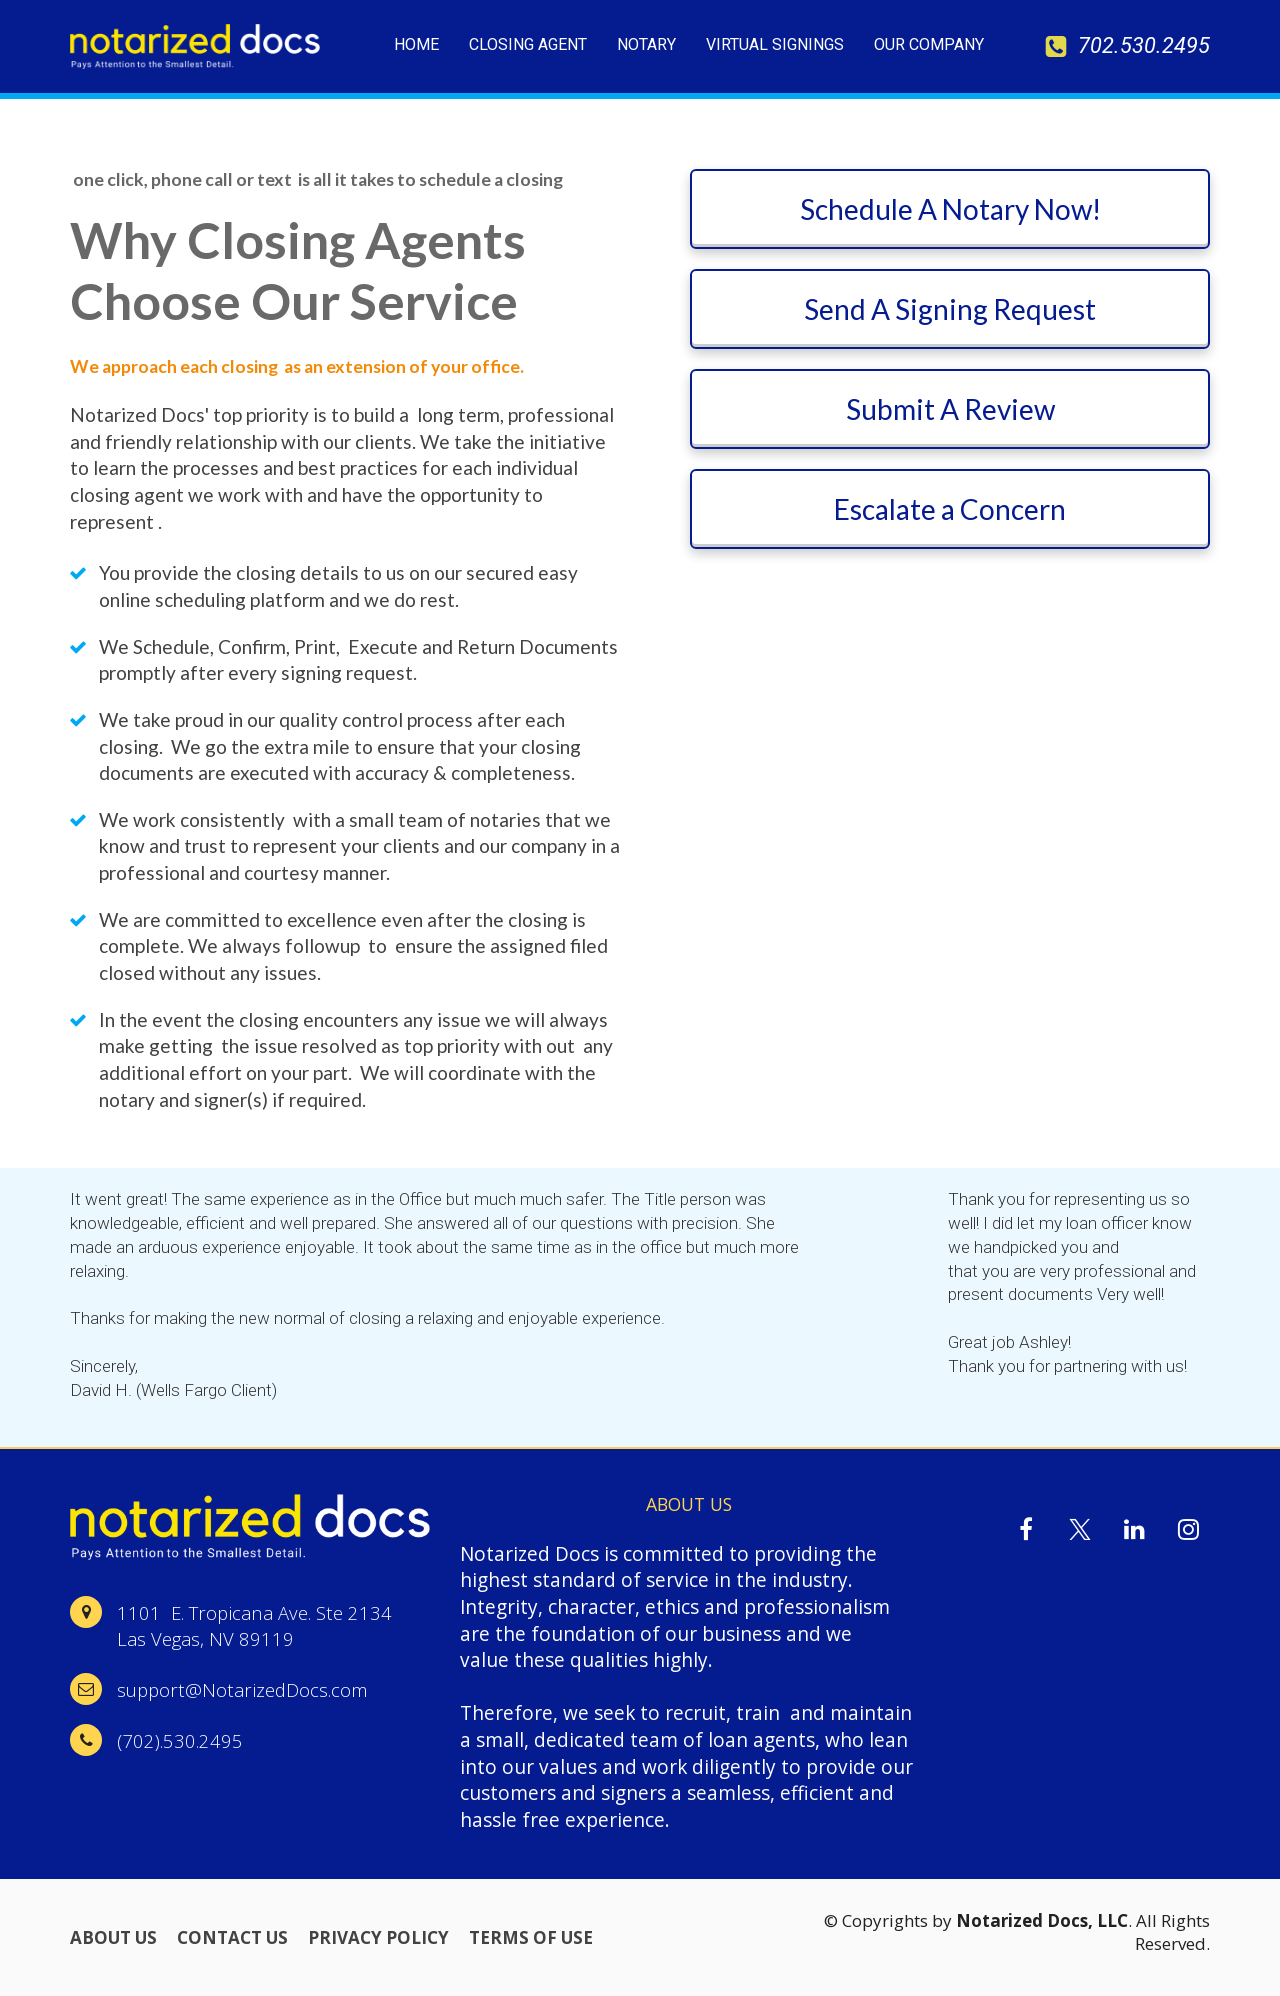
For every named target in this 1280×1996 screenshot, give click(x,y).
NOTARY (646, 44)
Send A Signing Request (950, 309)
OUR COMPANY (929, 44)
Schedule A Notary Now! (950, 209)
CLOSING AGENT (528, 44)
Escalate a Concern (950, 509)
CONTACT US (232, 1938)
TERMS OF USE (531, 1938)
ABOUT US (113, 1938)
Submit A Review (950, 409)
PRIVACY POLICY (378, 1938)
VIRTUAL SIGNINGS (775, 44)
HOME (416, 44)
